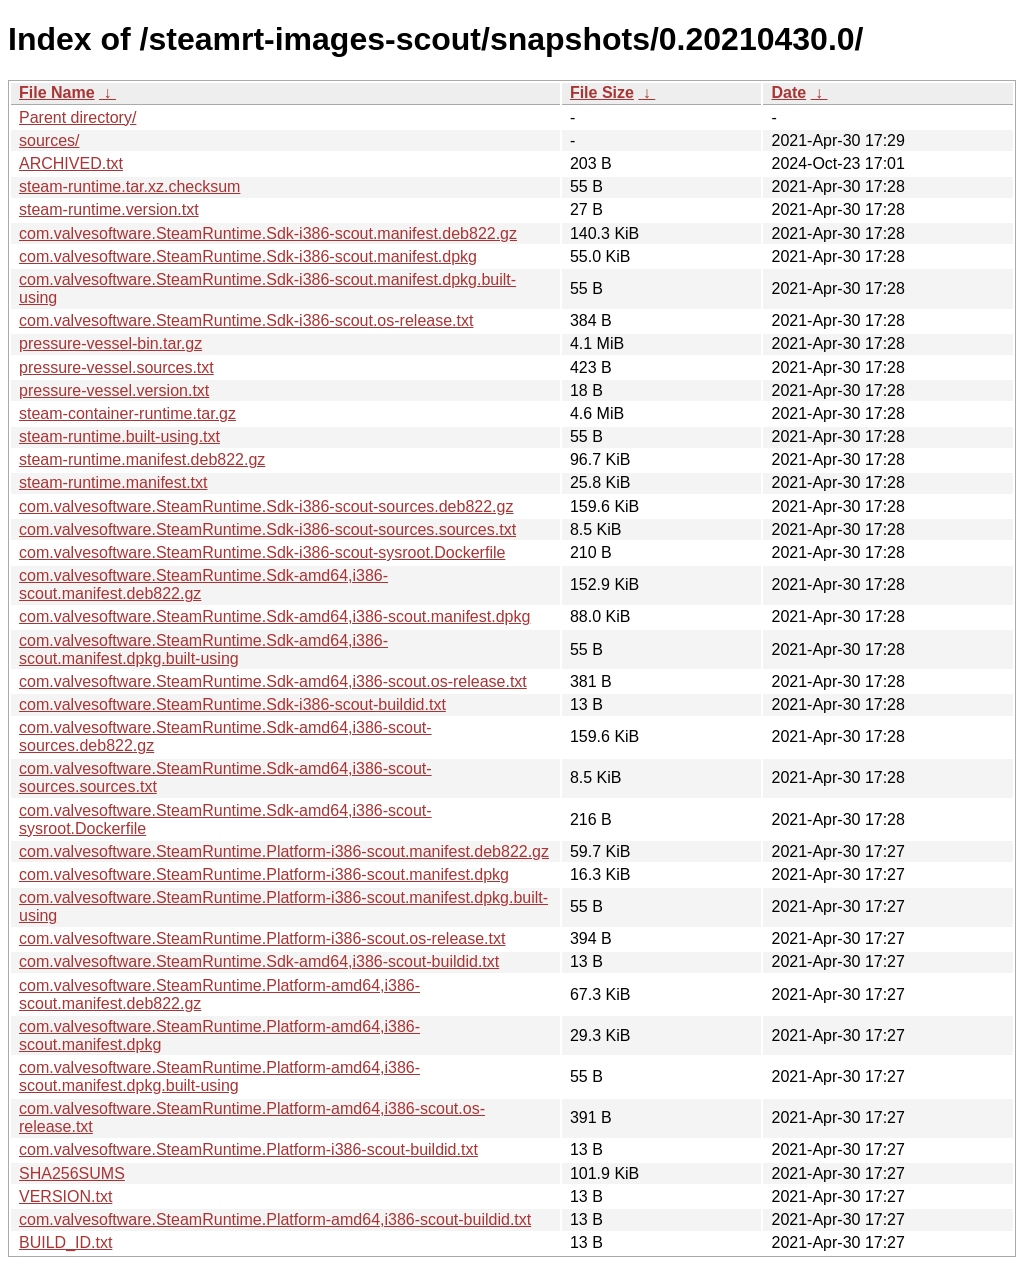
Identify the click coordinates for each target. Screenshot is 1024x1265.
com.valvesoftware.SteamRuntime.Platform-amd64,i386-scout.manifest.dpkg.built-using (219, 1076)
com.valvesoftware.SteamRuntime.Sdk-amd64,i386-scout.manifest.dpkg (274, 616)
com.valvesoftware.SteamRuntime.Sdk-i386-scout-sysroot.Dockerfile (262, 552)
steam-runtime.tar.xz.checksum (129, 186)
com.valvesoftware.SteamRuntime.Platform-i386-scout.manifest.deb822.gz (284, 851)
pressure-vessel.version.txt (114, 390)
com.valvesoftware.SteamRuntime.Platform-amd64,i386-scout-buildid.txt (275, 1219)
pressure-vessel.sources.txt (116, 367)
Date (788, 92)
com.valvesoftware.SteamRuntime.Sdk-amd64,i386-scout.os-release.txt (273, 681)
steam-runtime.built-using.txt (119, 436)
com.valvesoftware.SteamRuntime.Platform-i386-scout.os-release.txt (262, 938)
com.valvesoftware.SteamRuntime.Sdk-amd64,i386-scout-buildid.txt (259, 961)
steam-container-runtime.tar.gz (127, 413)
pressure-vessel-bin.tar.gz (110, 343)
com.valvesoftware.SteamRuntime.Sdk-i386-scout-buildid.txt (232, 704)
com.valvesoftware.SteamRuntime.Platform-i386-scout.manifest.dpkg (264, 874)
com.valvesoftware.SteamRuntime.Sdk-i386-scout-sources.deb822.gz (266, 506)
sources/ (49, 140)
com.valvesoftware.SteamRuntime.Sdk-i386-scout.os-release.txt (246, 320)
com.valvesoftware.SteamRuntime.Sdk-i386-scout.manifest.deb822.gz (268, 233)
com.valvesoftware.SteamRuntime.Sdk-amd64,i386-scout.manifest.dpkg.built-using (203, 649)
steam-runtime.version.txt (109, 209)
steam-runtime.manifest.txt (113, 482)
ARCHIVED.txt (71, 163)
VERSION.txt (65, 1196)
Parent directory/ (77, 117)
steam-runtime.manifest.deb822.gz (142, 459)
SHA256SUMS (72, 1173)
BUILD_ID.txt (65, 1242)
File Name (57, 92)
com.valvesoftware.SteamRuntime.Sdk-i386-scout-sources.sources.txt (267, 529)
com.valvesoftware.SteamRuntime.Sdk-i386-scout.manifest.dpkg (248, 256)
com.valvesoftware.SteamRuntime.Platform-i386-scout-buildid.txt (248, 1149)
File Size (602, 92)
